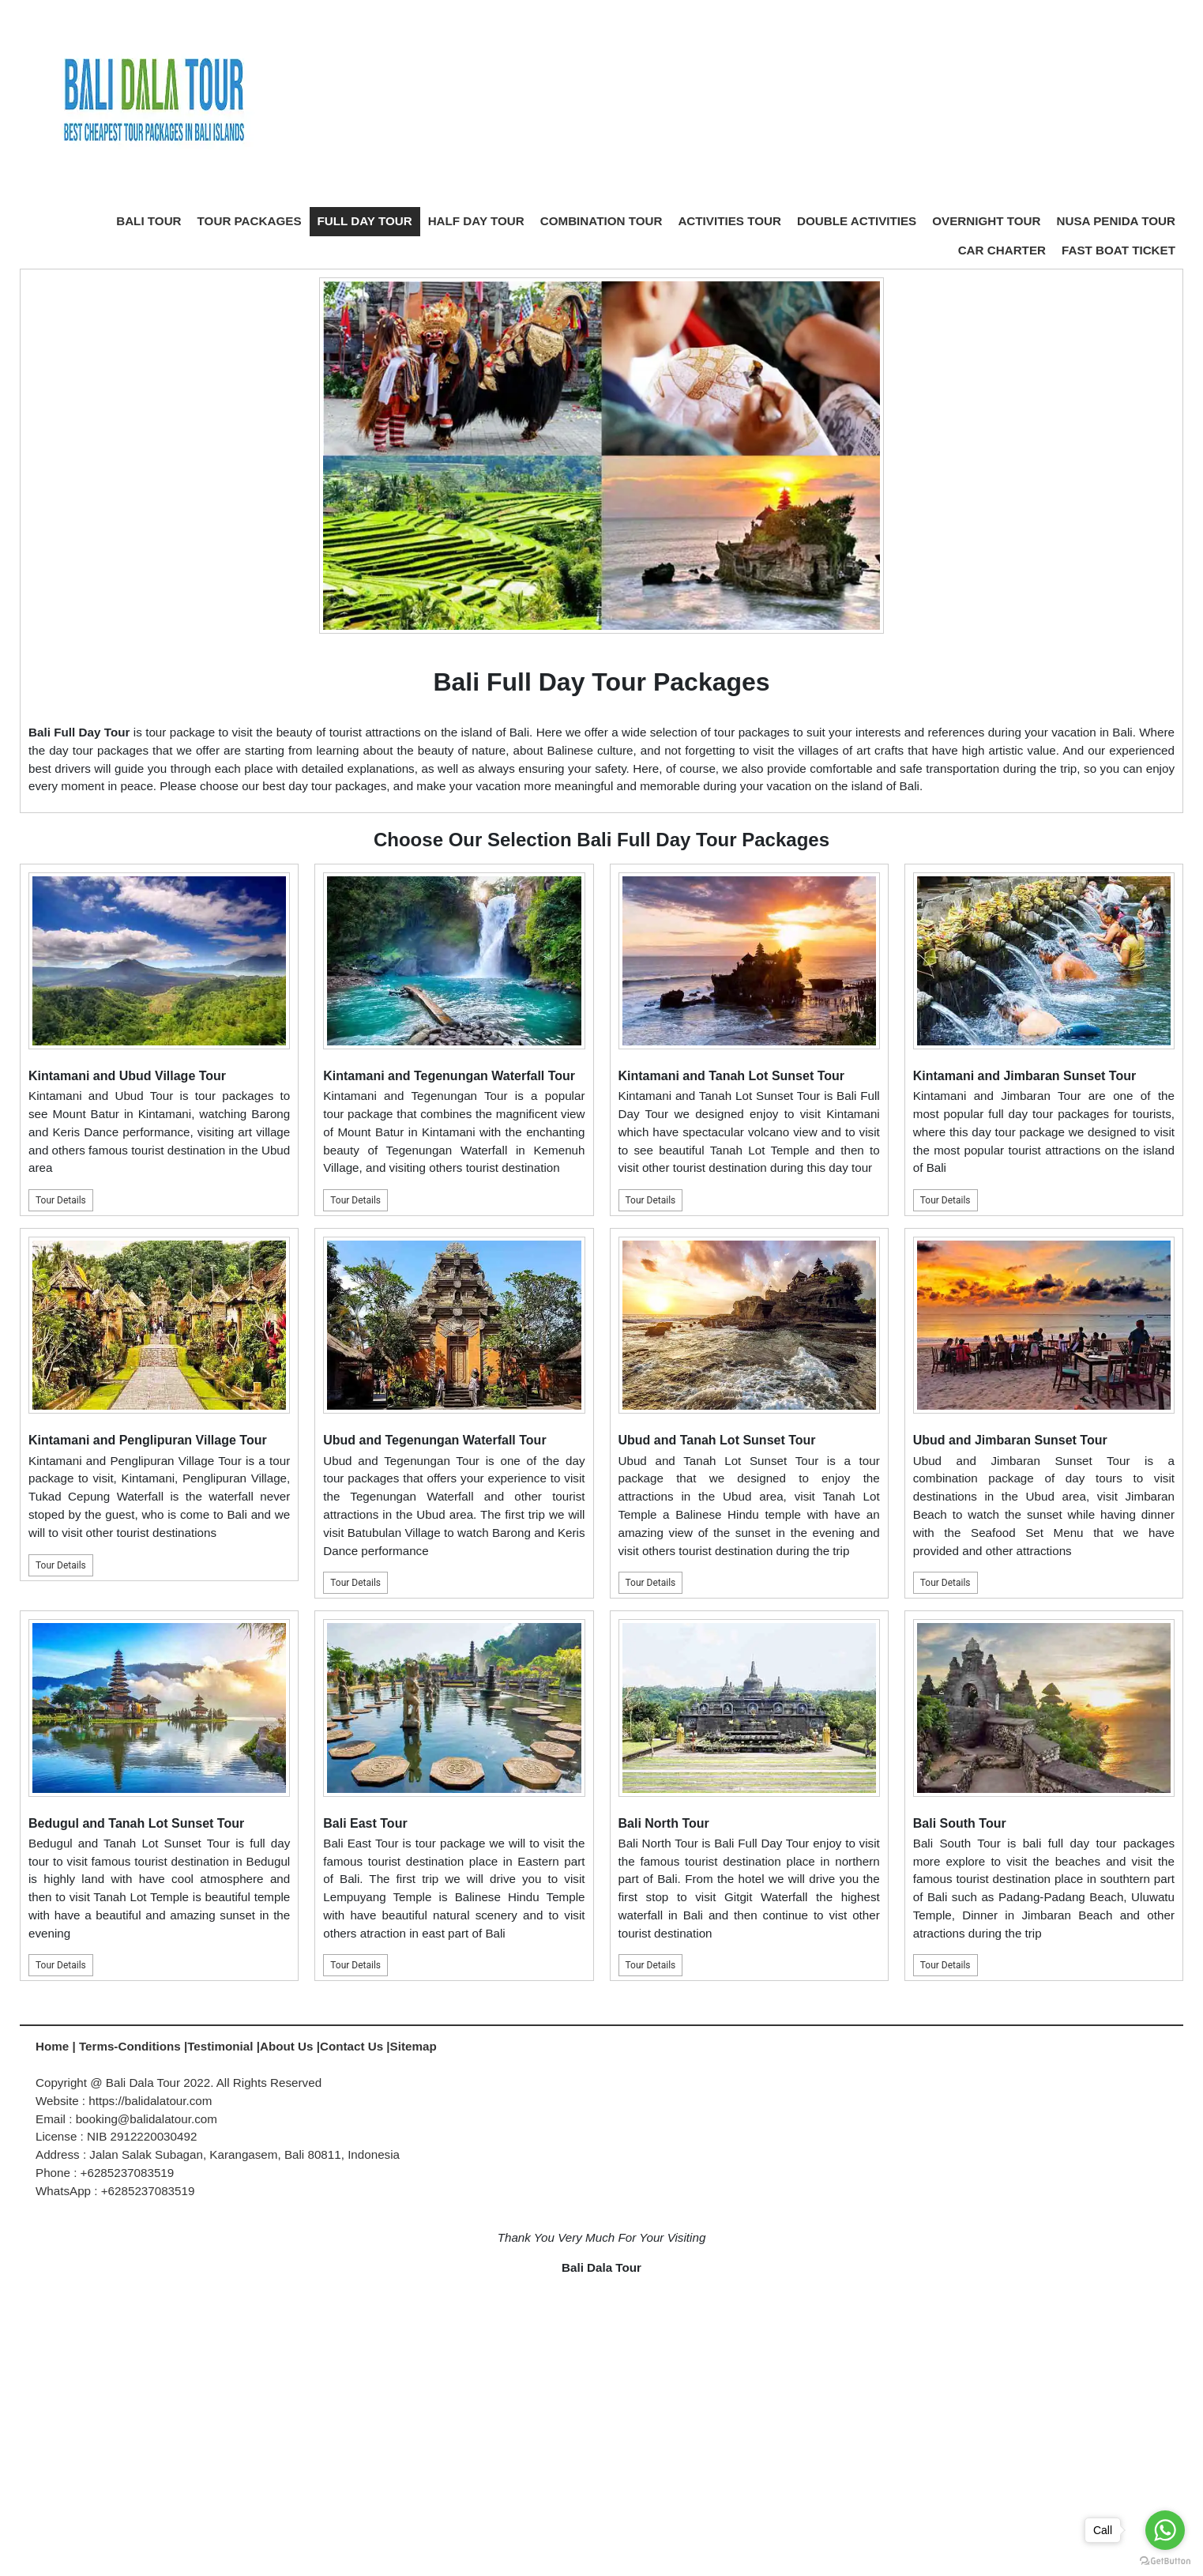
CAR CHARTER (1002, 250)
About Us (287, 2046)
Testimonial (220, 2046)
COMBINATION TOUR (601, 221)
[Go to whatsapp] (1165, 2530)
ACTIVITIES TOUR (729, 221)
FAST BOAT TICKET (1118, 250)
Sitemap (413, 2046)
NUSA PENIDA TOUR (1116, 221)
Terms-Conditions (131, 2046)
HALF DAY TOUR (476, 221)
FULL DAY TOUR (365, 221)
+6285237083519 (148, 2191)
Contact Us (351, 2046)
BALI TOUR (148, 221)
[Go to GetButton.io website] (1165, 2560)
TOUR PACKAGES (249, 221)
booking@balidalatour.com (146, 2119)
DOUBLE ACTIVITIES (856, 221)
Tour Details (61, 1200)
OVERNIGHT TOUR (986, 221)
